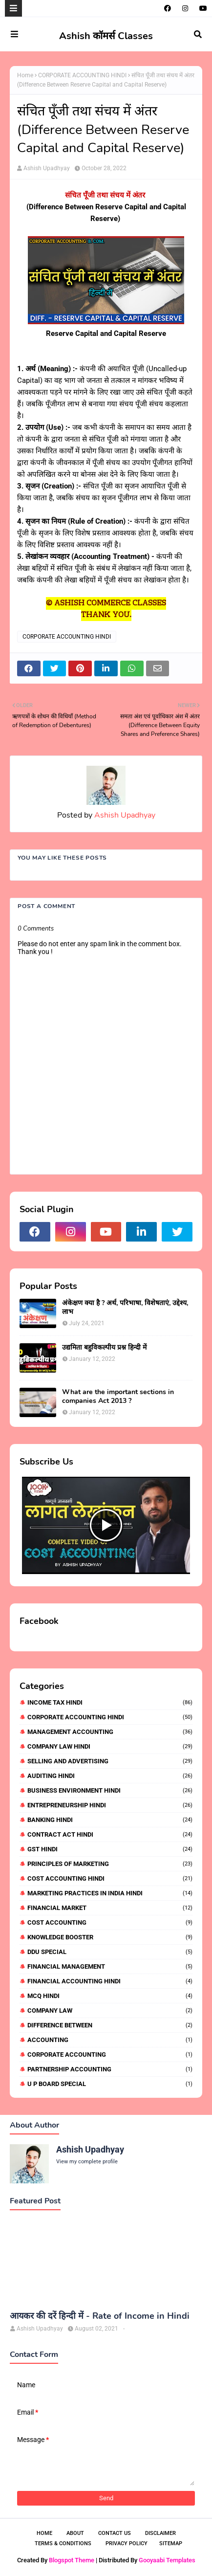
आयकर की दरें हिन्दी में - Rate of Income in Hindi (100, 2316)
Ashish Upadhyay (46, 168)
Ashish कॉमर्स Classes (106, 36)
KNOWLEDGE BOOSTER (109, 1937)
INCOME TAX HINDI (109, 1702)
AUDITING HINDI (109, 1775)
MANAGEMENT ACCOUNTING (109, 1731)
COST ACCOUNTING (109, 1922)
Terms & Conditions (63, 2543)
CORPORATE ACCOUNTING (109, 2054)
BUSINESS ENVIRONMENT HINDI (109, 1790)
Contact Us (114, 2533)
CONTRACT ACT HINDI (109, 1834)
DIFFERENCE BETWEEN (109, 2025)
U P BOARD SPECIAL (109, 2083)
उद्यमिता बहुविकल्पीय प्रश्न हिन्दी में (104, 1347)
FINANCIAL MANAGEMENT (109, 1966)
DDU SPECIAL (109, 1951)
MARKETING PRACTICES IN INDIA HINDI (109, 1893)
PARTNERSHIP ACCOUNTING (109, 2069)
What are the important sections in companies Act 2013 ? (118, 1396)
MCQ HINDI (109, 1995)
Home (25, 75)
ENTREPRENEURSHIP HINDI (109, 1805)
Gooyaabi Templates (167, 2560)
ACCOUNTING (109, 2039)
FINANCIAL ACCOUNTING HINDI (109, 1981)
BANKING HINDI (109, 1819)
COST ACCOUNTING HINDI (109, 1878)
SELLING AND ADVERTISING (109, 1761)
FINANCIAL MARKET (109, 1907)
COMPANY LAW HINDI (109, 1746)
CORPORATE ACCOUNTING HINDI (82, 75)
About (75, 2533)
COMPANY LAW (109, 2010)
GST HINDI (109, 1849)
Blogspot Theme (71, 2560)
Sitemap (170, 2543)
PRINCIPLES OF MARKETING (109, 1863)
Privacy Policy (127, 2543)
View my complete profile (87, 2161)
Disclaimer (160, 2533)
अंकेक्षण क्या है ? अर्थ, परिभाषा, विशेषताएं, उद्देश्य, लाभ (125, 1307)
